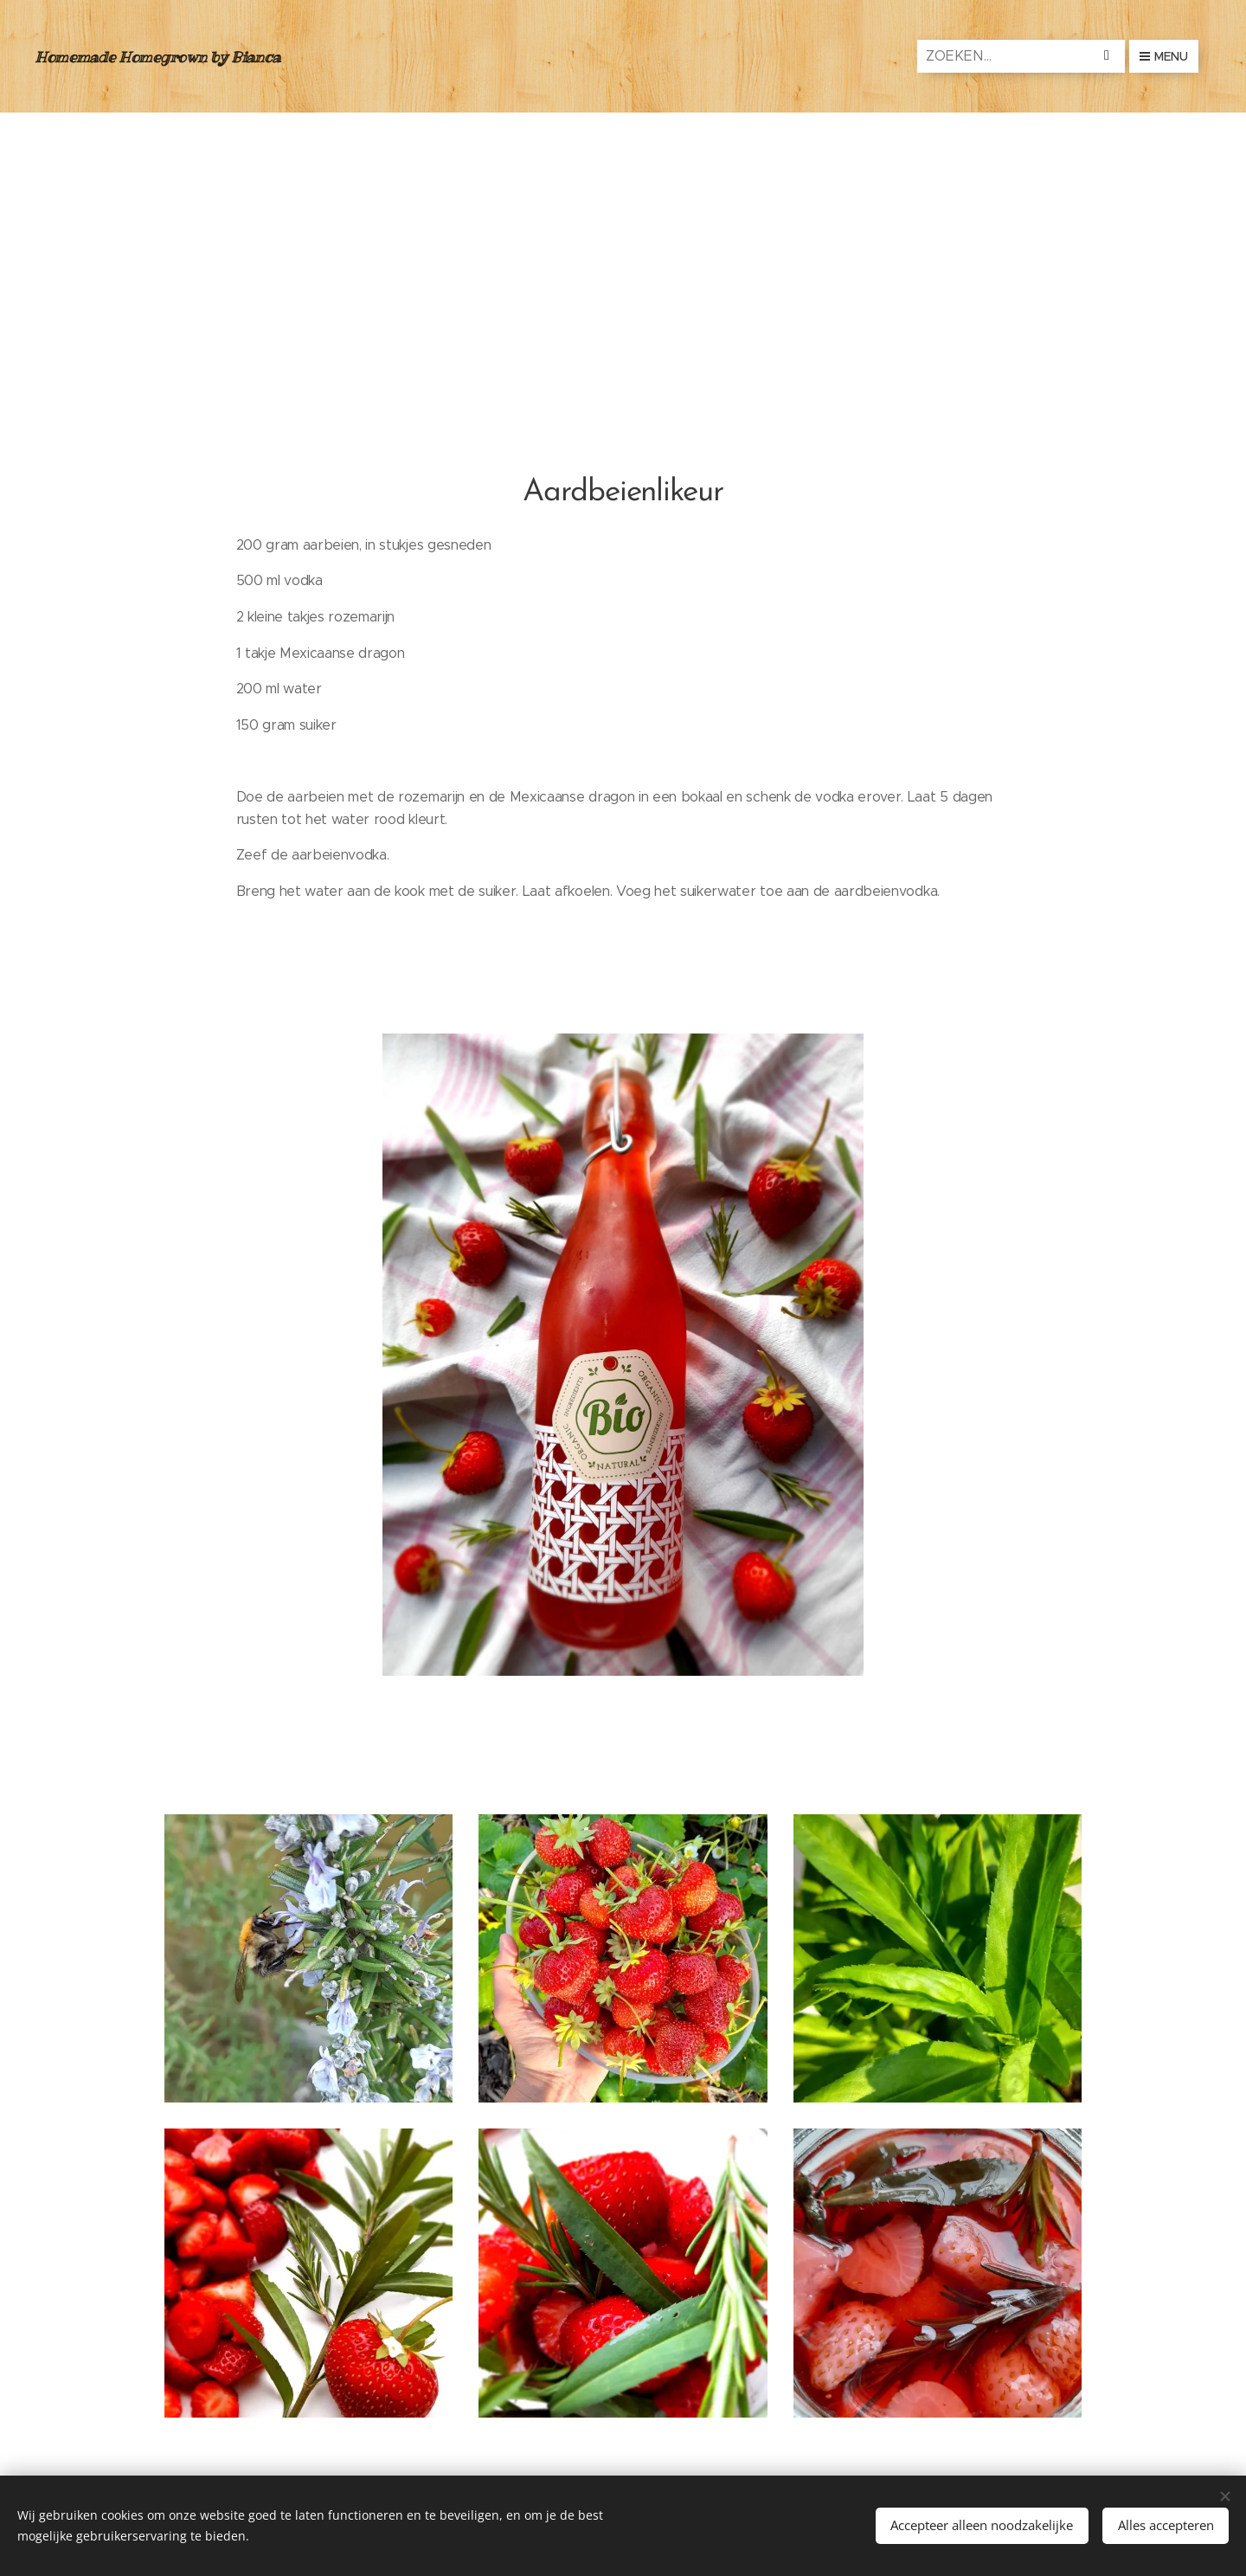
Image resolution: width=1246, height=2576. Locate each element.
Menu (1164, 56)
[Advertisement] (623, 242)
